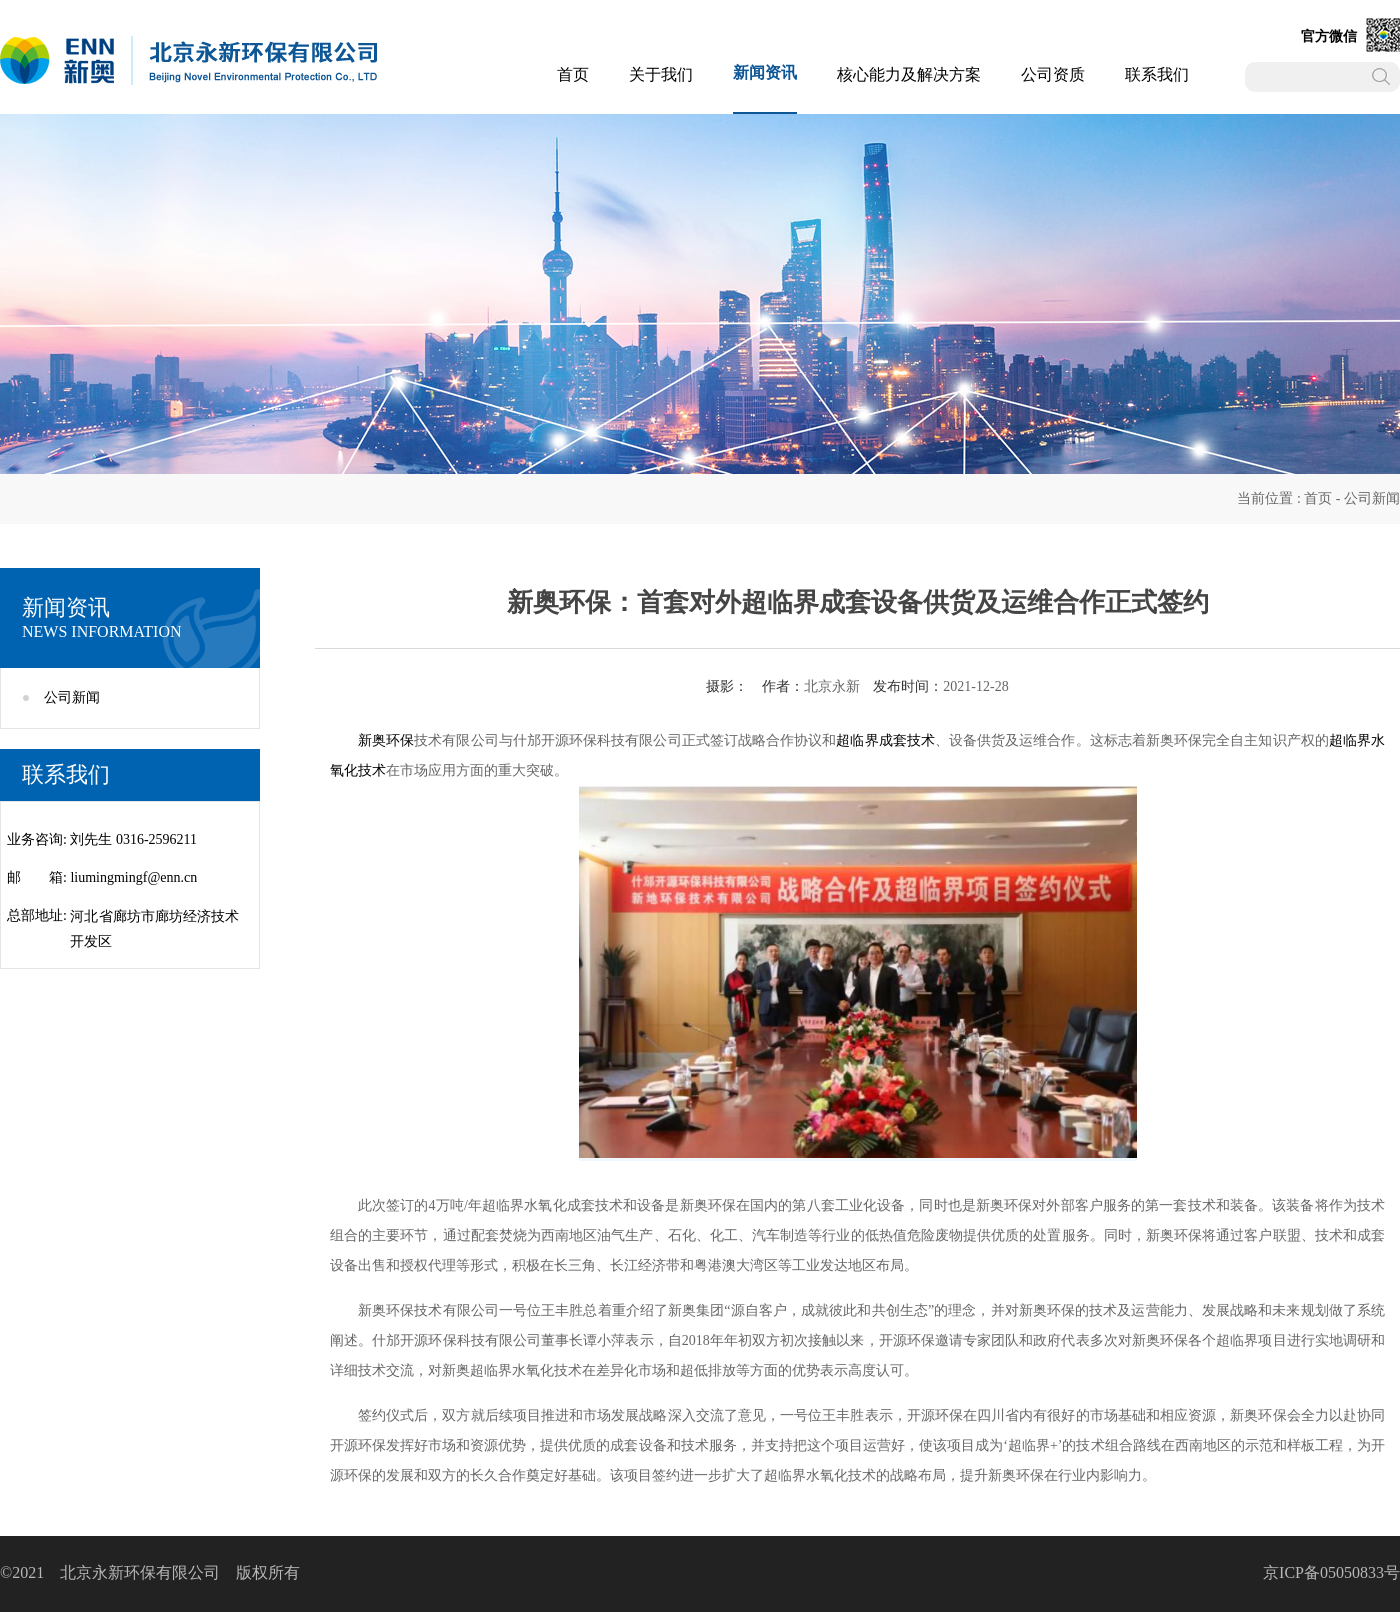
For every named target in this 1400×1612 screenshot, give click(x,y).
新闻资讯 (765, 72)
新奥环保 (386, 740)
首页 (573, 74)
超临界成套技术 (885, 740)
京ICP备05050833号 (1331, 1572)
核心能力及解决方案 (909, 74)
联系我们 (1157, 74)
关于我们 (661, 74)
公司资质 (1053, 74)
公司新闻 (1372, 498)
